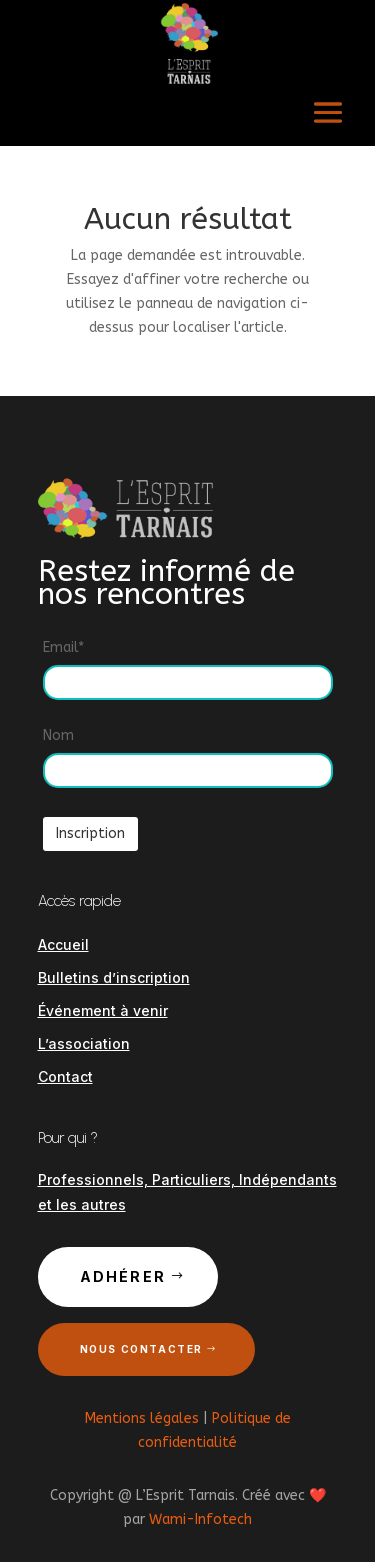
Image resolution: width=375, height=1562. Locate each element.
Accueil (63, 944)
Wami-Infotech (200, 1519)
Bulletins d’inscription (114, 977)
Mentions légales (142, 1418)
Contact (65, 1076)
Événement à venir (103, 1010)
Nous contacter (141, 1349)
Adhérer (123, 1276)
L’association (84, 1043)
